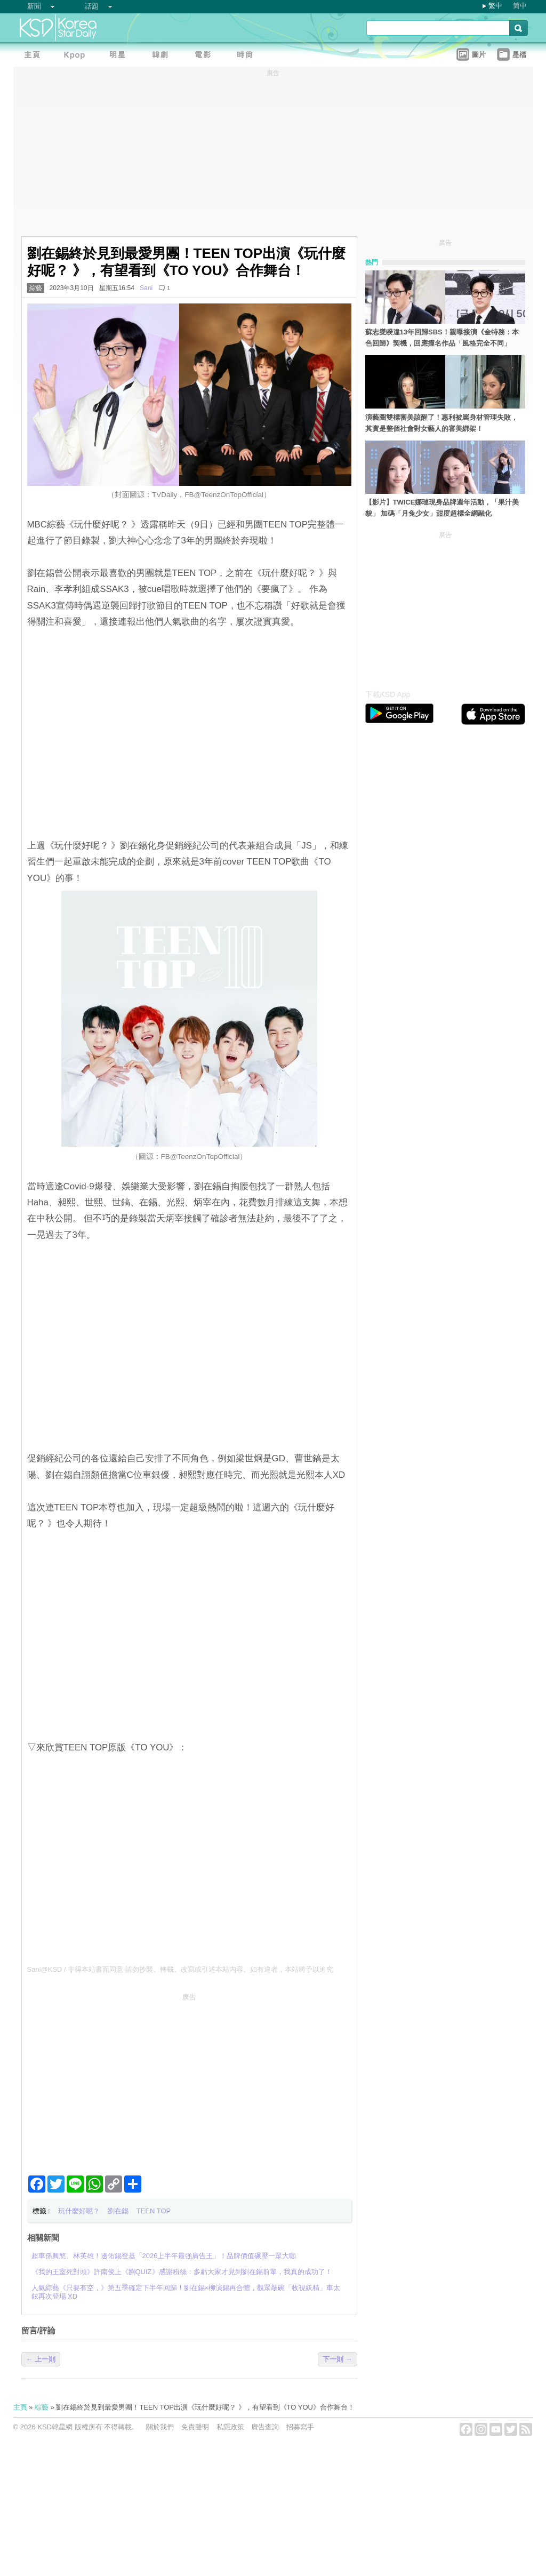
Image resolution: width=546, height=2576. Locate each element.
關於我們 (160, 2427)
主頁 (20, 2407)
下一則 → (337, 2359)
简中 (520, 6)
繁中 (495, 6)
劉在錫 (118, 2211)
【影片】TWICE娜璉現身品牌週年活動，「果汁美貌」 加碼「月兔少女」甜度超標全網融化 (442, 507)
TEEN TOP (153, 2211)
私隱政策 (230, 2427)
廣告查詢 (265, 2427)
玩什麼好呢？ (79, 2211)
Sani (146, 288)
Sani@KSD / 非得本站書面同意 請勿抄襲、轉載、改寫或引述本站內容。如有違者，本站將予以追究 (180, 1969)
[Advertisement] (189, 2080)
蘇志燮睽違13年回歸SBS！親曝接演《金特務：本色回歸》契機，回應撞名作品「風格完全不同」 (442, 337)
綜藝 (35, 288)
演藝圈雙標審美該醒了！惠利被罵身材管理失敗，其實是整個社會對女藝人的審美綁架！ (441, 423)
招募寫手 (300, 2427)
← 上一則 (41, 2359)
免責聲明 (195, 2427)
